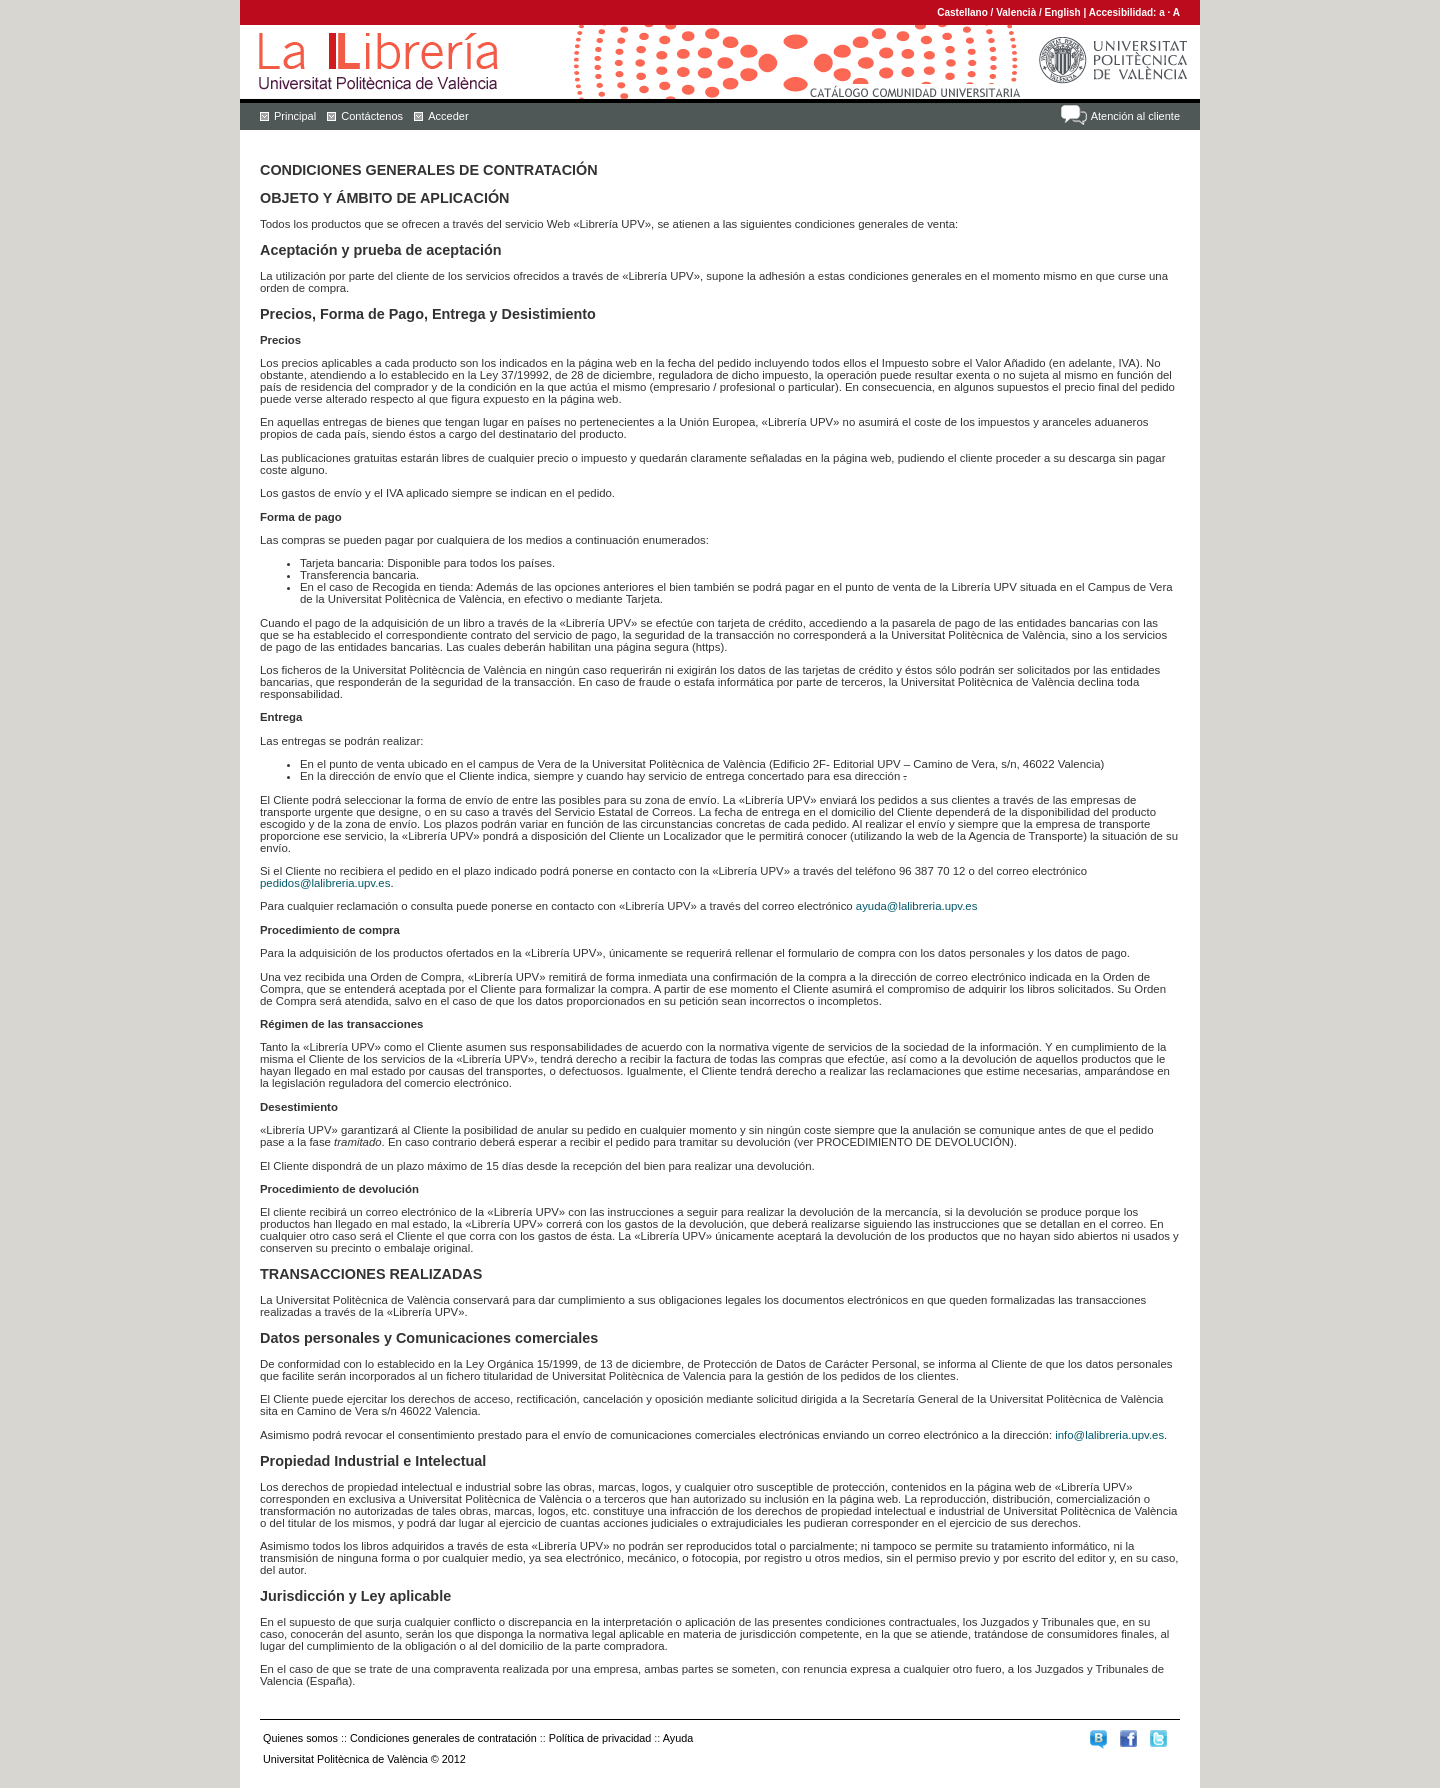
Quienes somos (300, 1738)
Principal (295, 116)
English (1063, 12)
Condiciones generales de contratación (443, 1738)
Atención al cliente (1135, 116)
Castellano (962, 12)
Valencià (1016, 12)
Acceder (448, 116)
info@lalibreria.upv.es (1109, 1435)
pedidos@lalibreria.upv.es (325, 883)
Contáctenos (372, 116)
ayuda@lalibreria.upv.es (917, 906)
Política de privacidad (600, 1738)
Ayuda (678, 1738)
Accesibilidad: (1124, 12)
